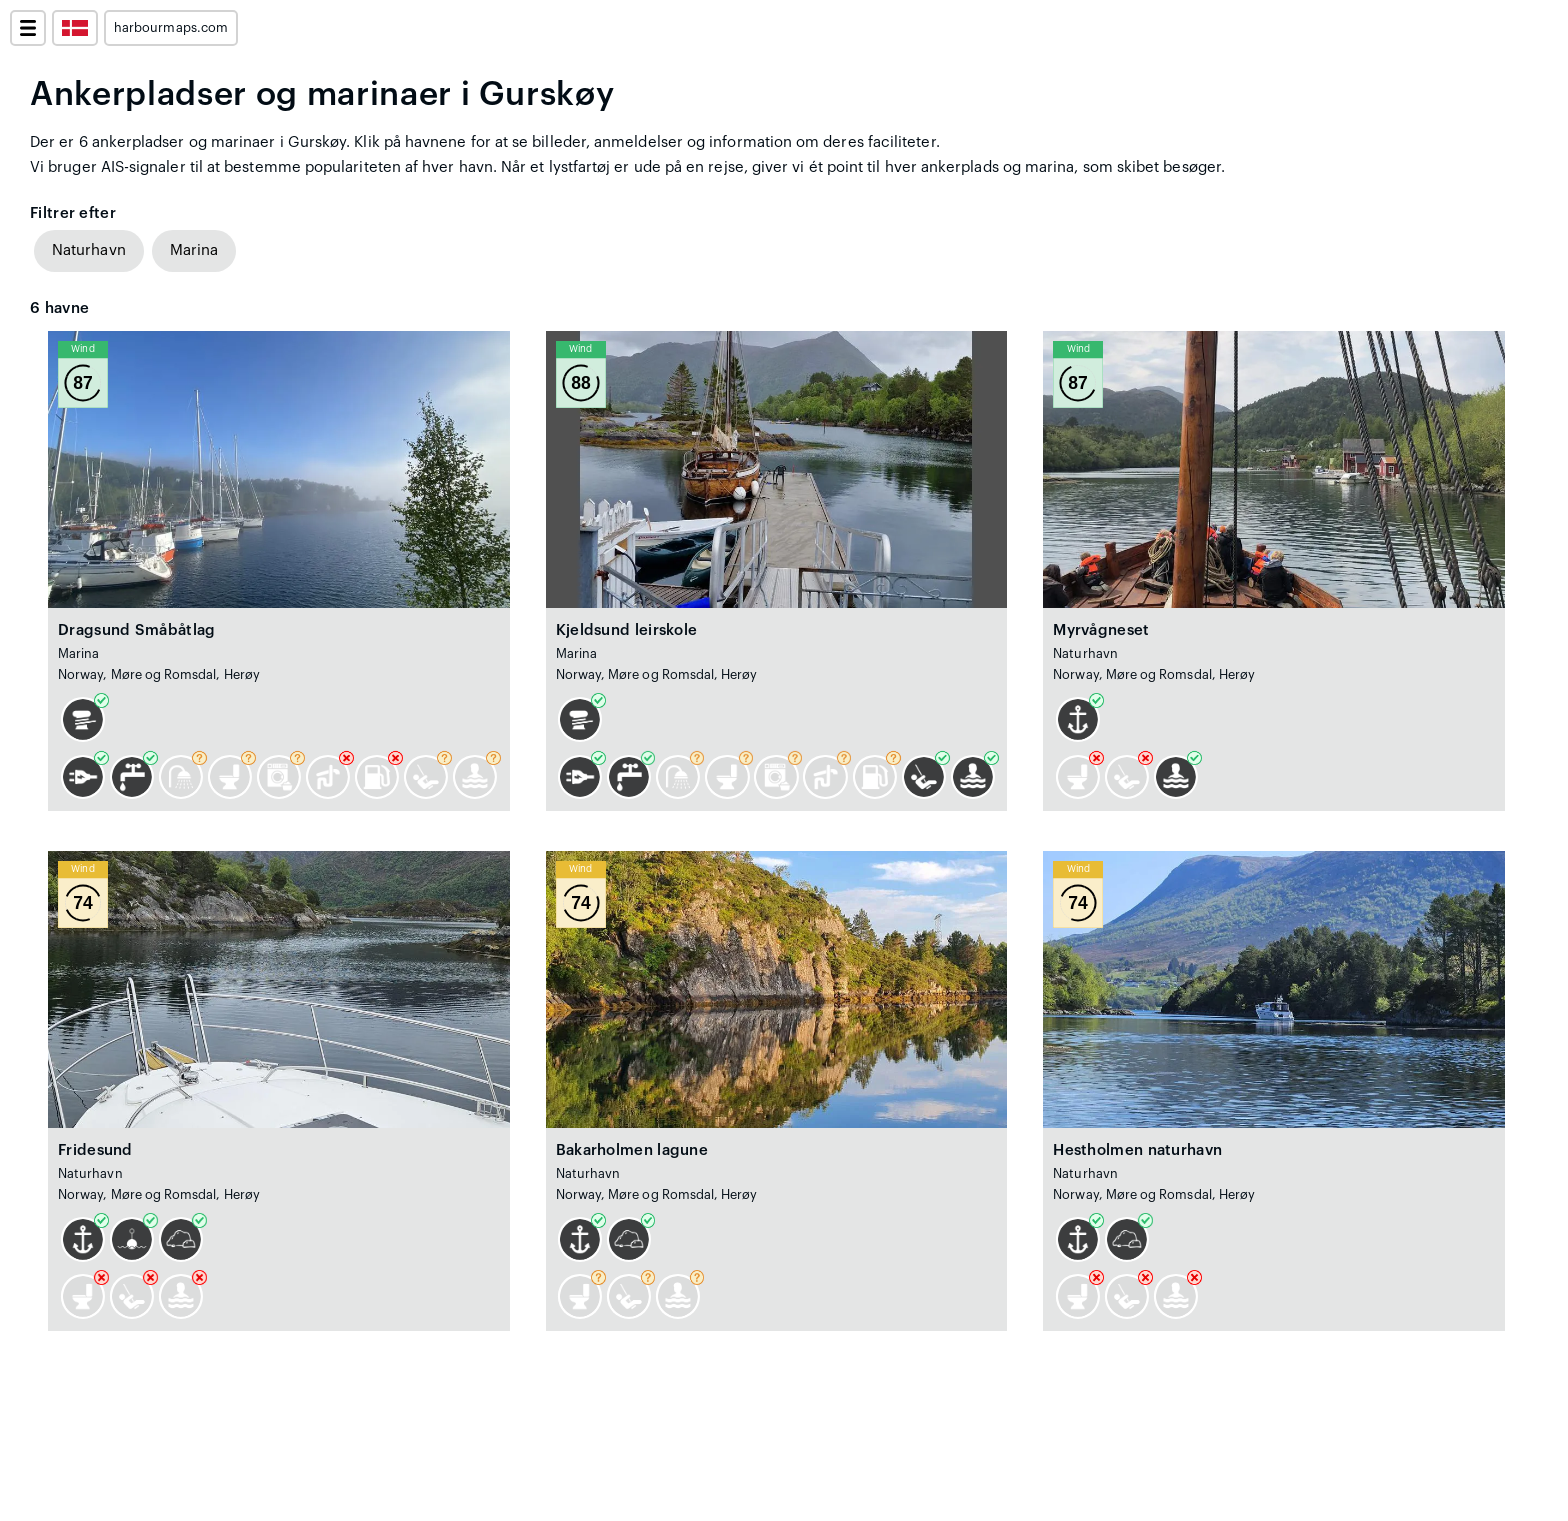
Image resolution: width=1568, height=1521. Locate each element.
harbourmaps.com (171, 28)
